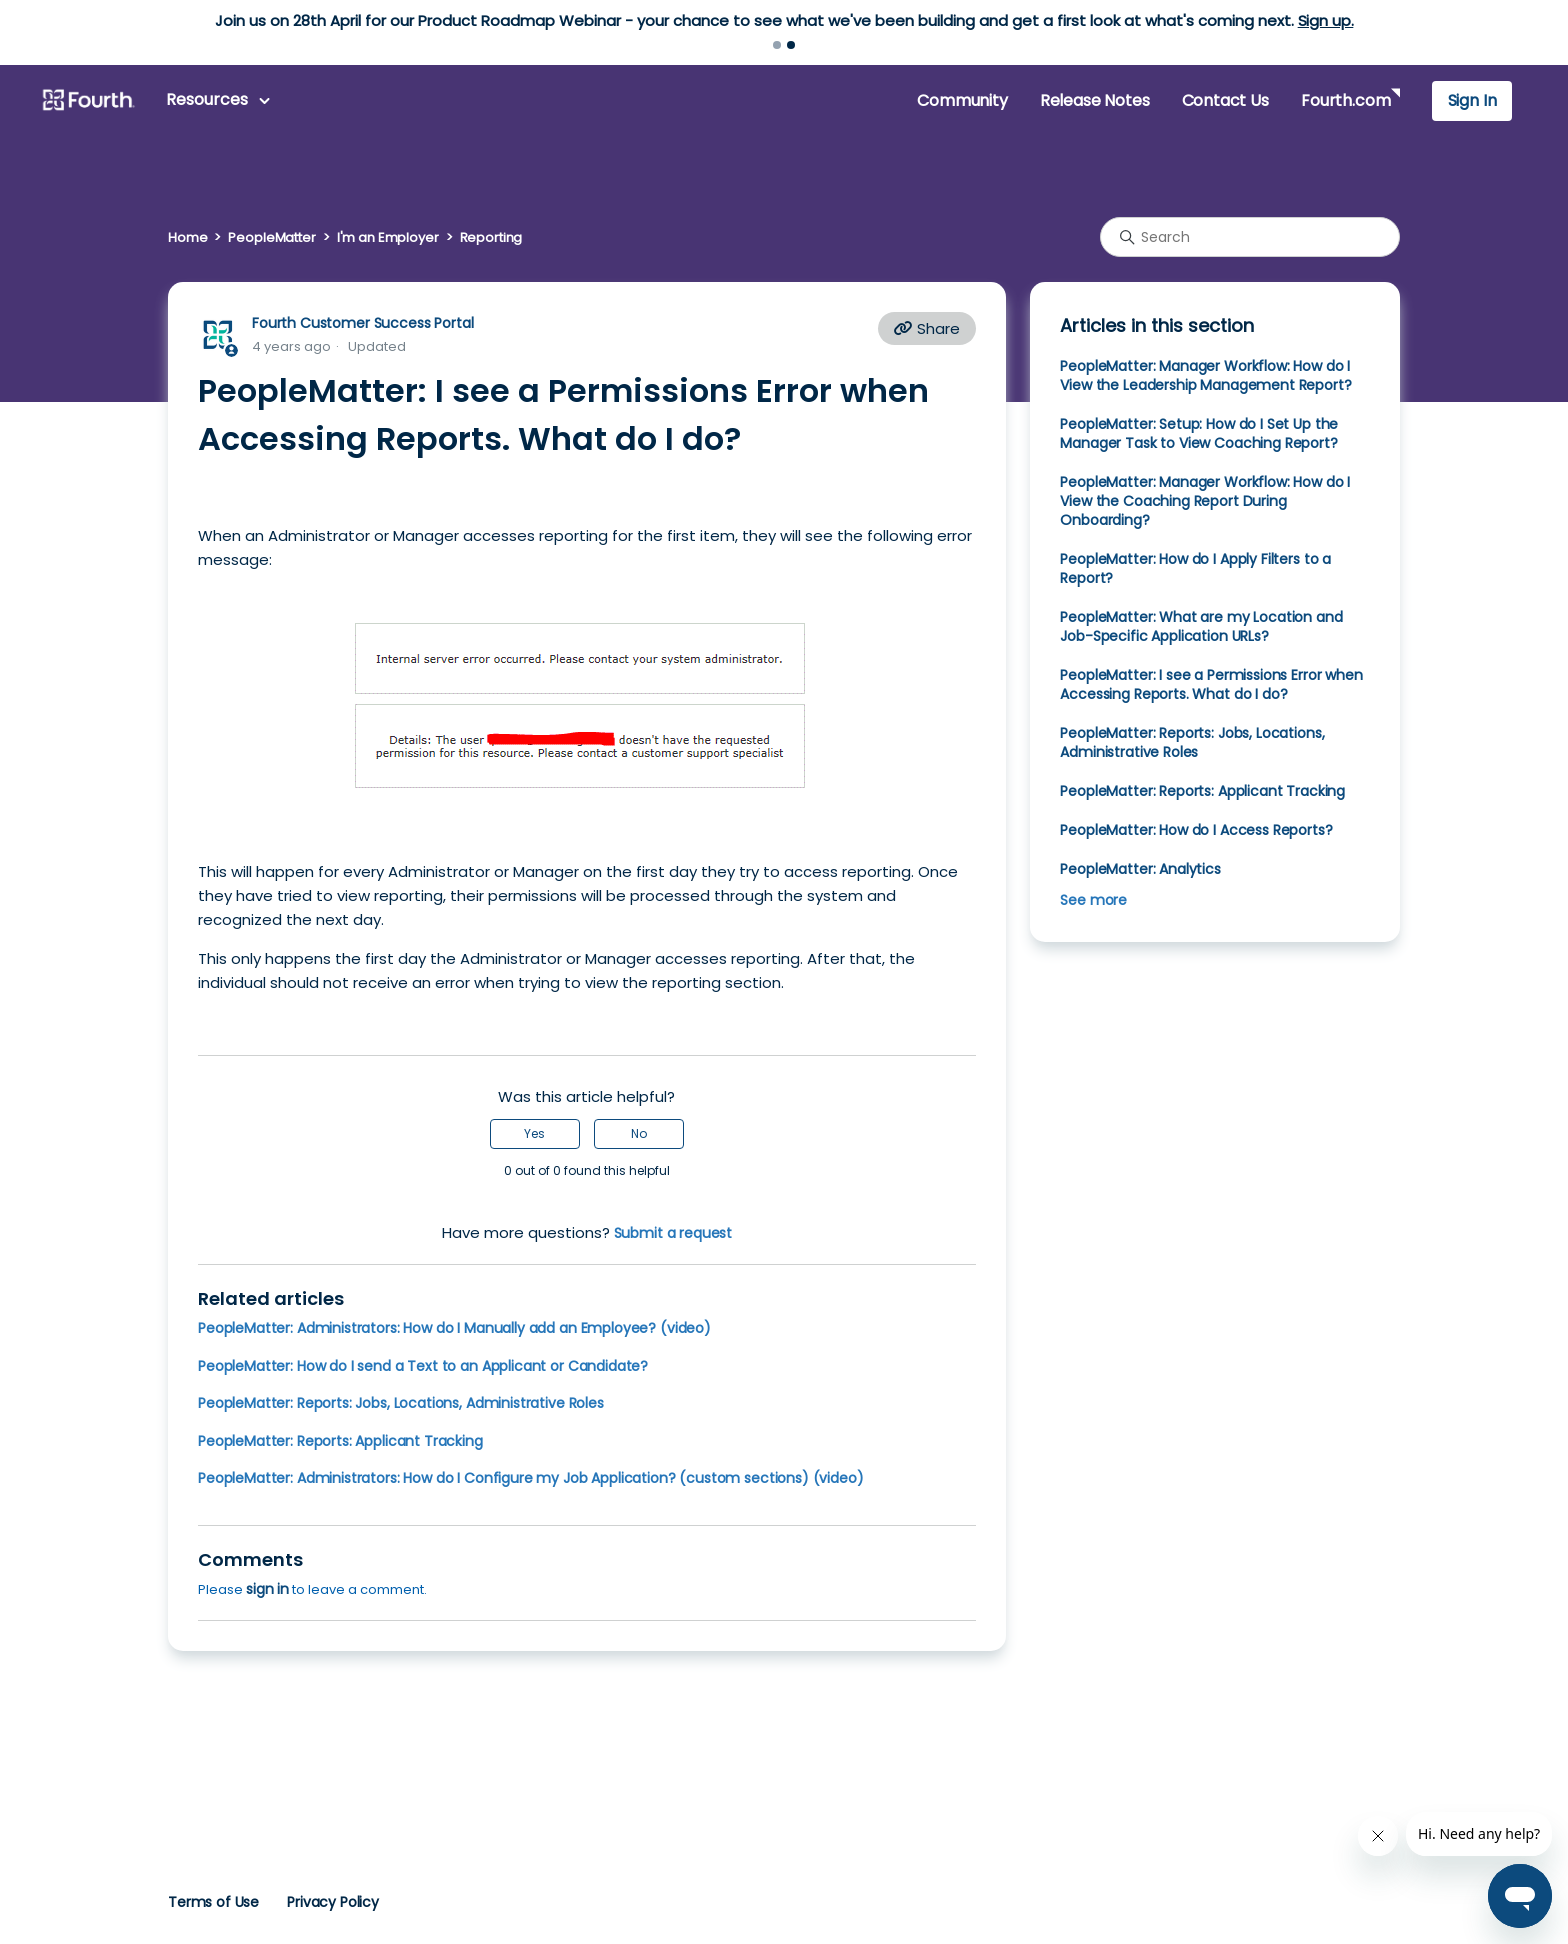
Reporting (491, 237)
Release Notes (1095, 100)
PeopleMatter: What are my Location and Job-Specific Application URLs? (1201, 626)
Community (962, 100)
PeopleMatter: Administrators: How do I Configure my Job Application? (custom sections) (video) (531, 1478)
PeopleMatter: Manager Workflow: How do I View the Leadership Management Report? (1205, 375)
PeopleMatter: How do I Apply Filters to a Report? (1195, 568)
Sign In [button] (1472, 100)
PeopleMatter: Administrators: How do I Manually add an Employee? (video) (454, 1328)
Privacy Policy (333, 1902)
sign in (267, 1589)
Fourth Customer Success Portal (362, 323)
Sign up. (1326, 20)
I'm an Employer (388, 237)
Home (187, 237)
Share (927, 328)
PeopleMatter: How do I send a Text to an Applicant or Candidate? (423, 1366)
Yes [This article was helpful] (534, 1133)
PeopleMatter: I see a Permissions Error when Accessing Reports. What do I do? (1211, 684)
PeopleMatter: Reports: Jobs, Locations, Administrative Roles (401, 1403)
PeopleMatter (271, 237)
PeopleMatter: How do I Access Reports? (1196, 830)
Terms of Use (213, 1902)
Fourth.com (1345, 100)
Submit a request (673, 1233)
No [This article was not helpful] (639, 1133)
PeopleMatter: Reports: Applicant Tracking (340, 1441)
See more (1093, 900)
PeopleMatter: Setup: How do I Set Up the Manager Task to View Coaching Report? (1199, 433)
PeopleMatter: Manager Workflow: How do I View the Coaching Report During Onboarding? (1205, 501)
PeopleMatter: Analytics (1140, 869)
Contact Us (1225, 100)
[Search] (1250, 237)
